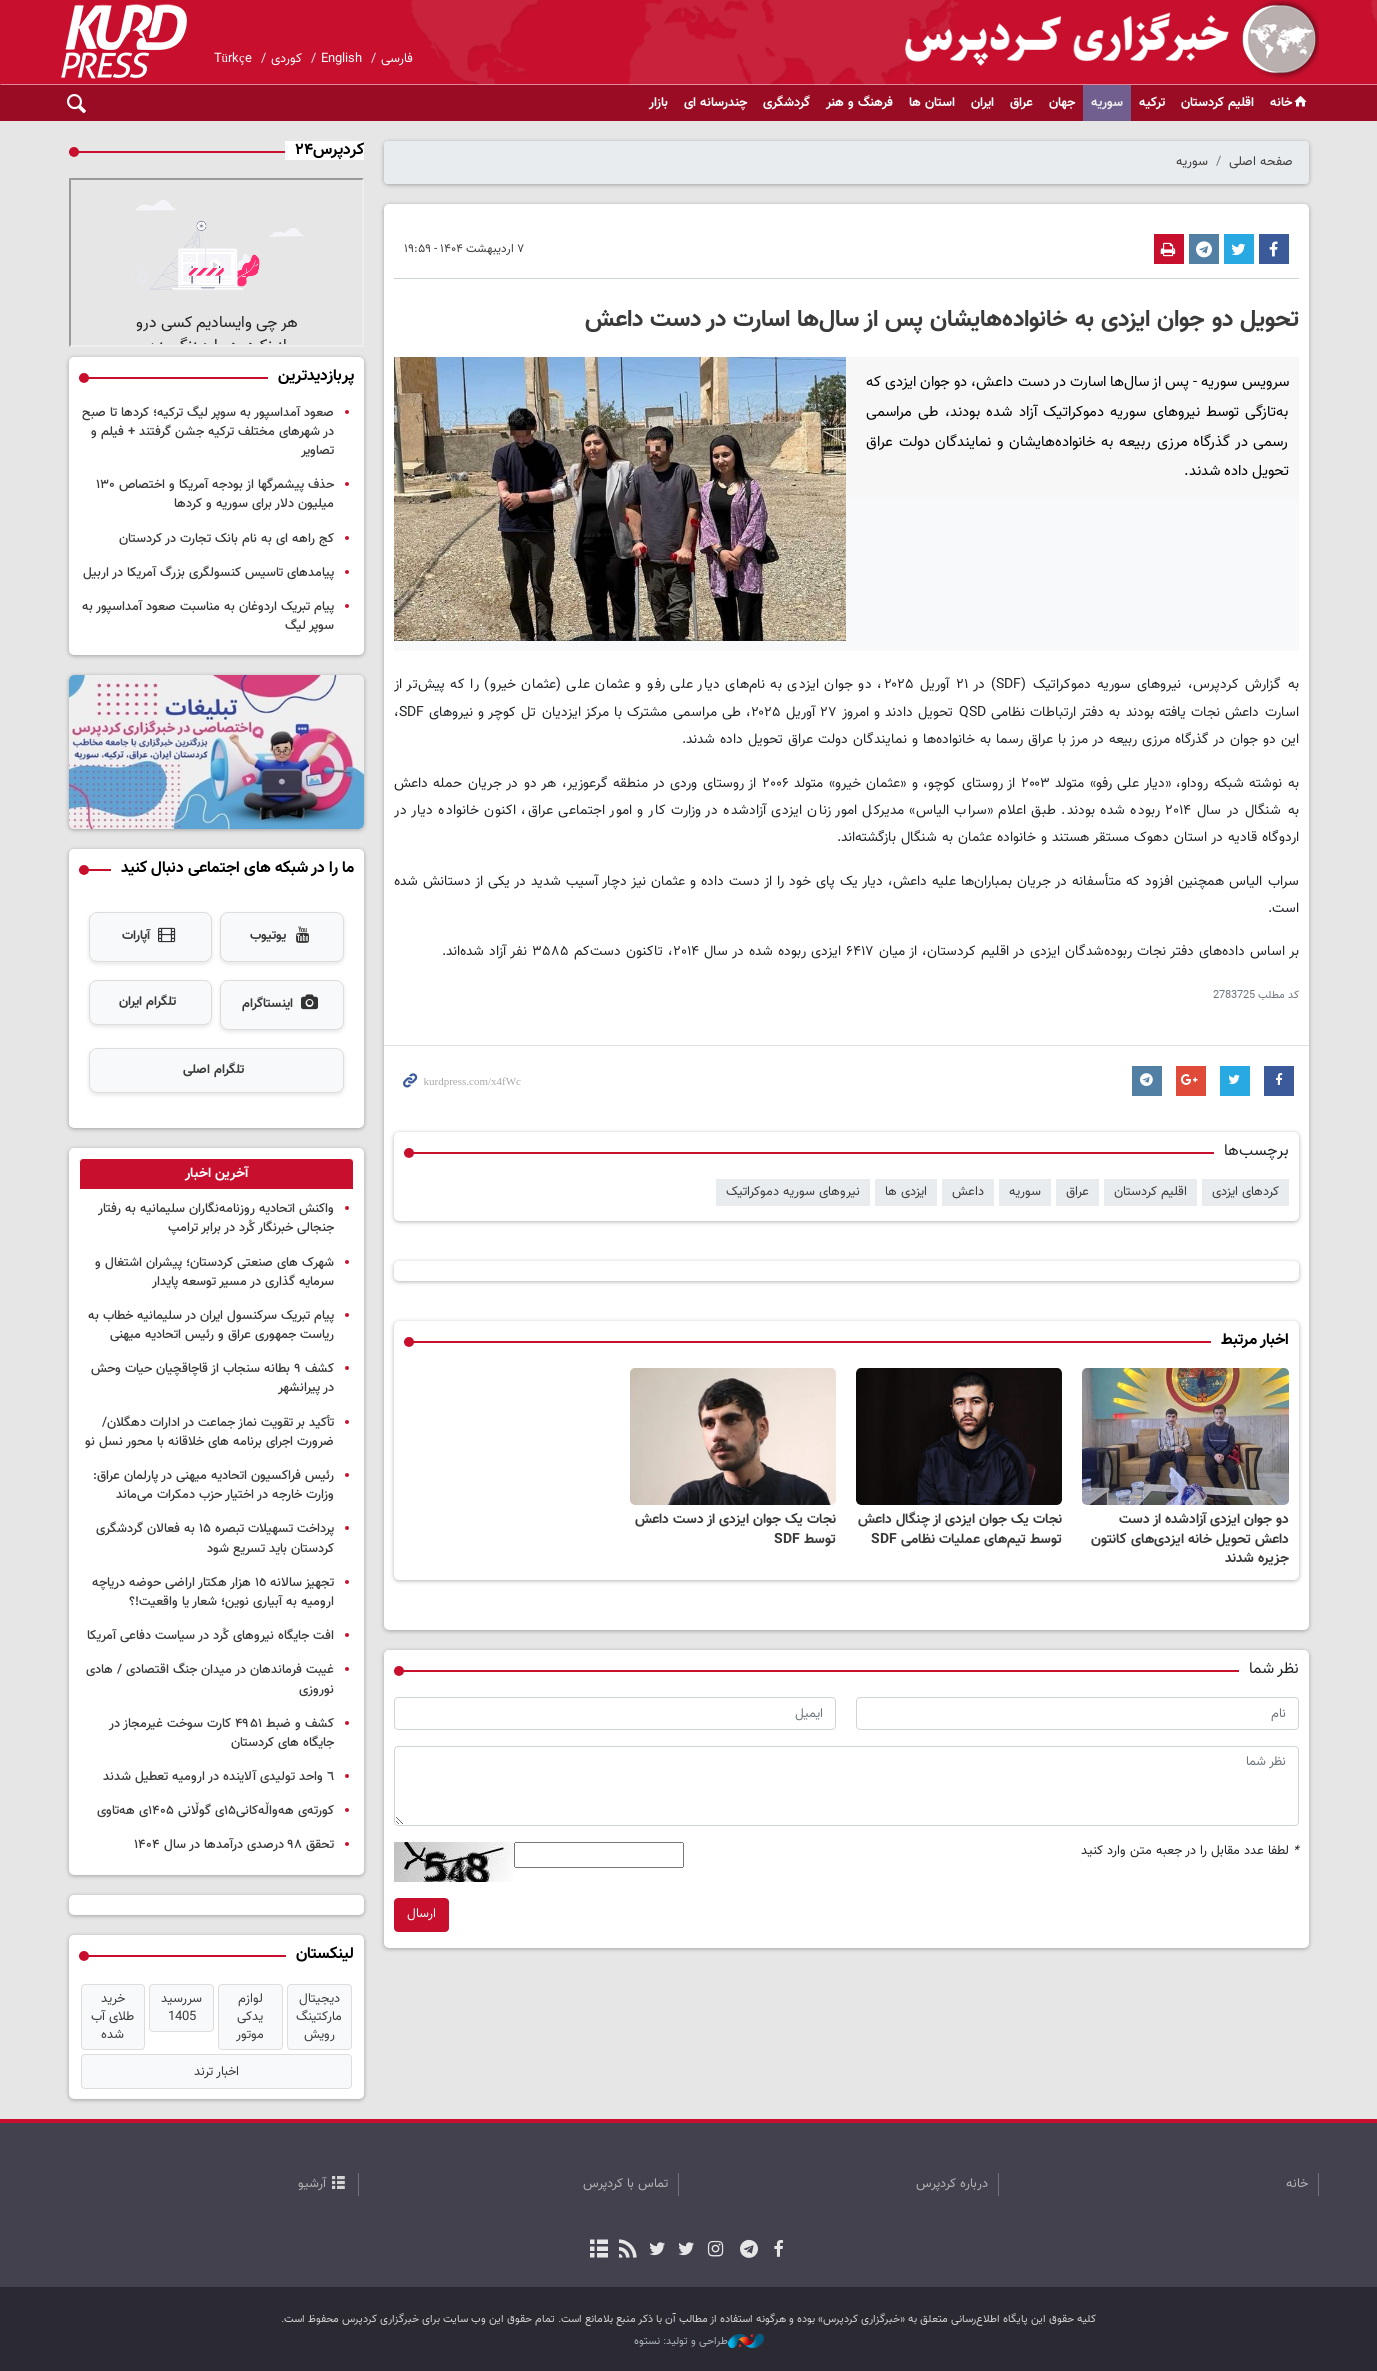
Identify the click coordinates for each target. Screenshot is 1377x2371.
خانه (1290, 103)
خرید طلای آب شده (112, 2017)
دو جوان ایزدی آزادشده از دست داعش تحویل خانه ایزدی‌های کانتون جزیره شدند (1190, 1539)
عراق (1021, 103)
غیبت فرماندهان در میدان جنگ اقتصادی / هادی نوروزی (210, 1679)
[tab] (216, 1174)
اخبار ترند (216, 2072)
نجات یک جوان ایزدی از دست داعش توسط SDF (735, 1529)
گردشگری (786, 103)
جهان (1062, 103)
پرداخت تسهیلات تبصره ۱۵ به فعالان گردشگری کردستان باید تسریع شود (215, 1538)
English (341, 59)
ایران (982, 103)
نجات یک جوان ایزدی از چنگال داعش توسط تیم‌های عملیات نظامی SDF (960, 1529)
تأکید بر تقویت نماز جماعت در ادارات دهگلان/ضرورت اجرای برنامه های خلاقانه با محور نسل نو (209, 1432)
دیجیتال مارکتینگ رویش (319, 2017)
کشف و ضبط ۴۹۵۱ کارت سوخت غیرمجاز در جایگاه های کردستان (221, 1733)
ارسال (421, 1914)
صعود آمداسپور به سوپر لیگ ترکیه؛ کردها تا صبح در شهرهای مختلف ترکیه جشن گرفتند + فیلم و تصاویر (208, 432)
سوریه (1107, 103)
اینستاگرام (281, 1005)
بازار (658, 103)
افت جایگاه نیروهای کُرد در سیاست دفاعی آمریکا (210, 1636)
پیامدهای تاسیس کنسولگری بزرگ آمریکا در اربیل (208, 573)
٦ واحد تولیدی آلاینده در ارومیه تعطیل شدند (218, 1777)
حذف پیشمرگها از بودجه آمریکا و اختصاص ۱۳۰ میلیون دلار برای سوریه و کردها (215, 494)
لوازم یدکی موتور (250, 2017)
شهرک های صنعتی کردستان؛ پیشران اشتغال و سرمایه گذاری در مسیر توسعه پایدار (214, 1272)
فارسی (397, 59)
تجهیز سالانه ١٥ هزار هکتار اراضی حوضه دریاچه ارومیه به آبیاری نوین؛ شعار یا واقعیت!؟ (213, 1592)
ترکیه (1152, 103)
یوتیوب (282, 937)
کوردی (286, 59)
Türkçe (233, 59)
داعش (968, 1192)
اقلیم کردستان (1217, 103)
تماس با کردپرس (625, 2184)
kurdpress (1081, 40)
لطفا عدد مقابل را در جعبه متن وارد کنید (1190, 1851)
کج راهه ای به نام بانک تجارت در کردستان (226, 539)
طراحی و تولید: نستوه (699, 2342)
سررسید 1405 (181, 2008)
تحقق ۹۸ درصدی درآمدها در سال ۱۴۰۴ (234, 1845)
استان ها (932, 103)
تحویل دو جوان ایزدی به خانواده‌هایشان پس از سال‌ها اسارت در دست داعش (942, 320)
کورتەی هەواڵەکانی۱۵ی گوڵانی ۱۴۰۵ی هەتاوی (215, 1811)
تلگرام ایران (147, 1002)
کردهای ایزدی (1245, 1192)
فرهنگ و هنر (859, 103)
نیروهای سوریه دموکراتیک (793, 1192)
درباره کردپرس (952, 2184)
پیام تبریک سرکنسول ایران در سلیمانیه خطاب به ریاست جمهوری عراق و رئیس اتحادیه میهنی (211, 1325)
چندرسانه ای (715, 103)
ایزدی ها (906, 1192)
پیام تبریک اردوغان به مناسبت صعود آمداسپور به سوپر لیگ (208, 616)
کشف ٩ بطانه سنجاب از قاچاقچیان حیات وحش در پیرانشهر (212, 1378)
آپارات (150, 937)
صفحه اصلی (1261, 162)
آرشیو (312, 2184)
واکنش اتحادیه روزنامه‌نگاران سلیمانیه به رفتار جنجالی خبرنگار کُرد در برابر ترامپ (216, 1218)
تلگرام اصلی (213, 1070)
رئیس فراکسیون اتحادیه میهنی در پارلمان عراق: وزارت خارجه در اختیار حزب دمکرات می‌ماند (213, 1485)
